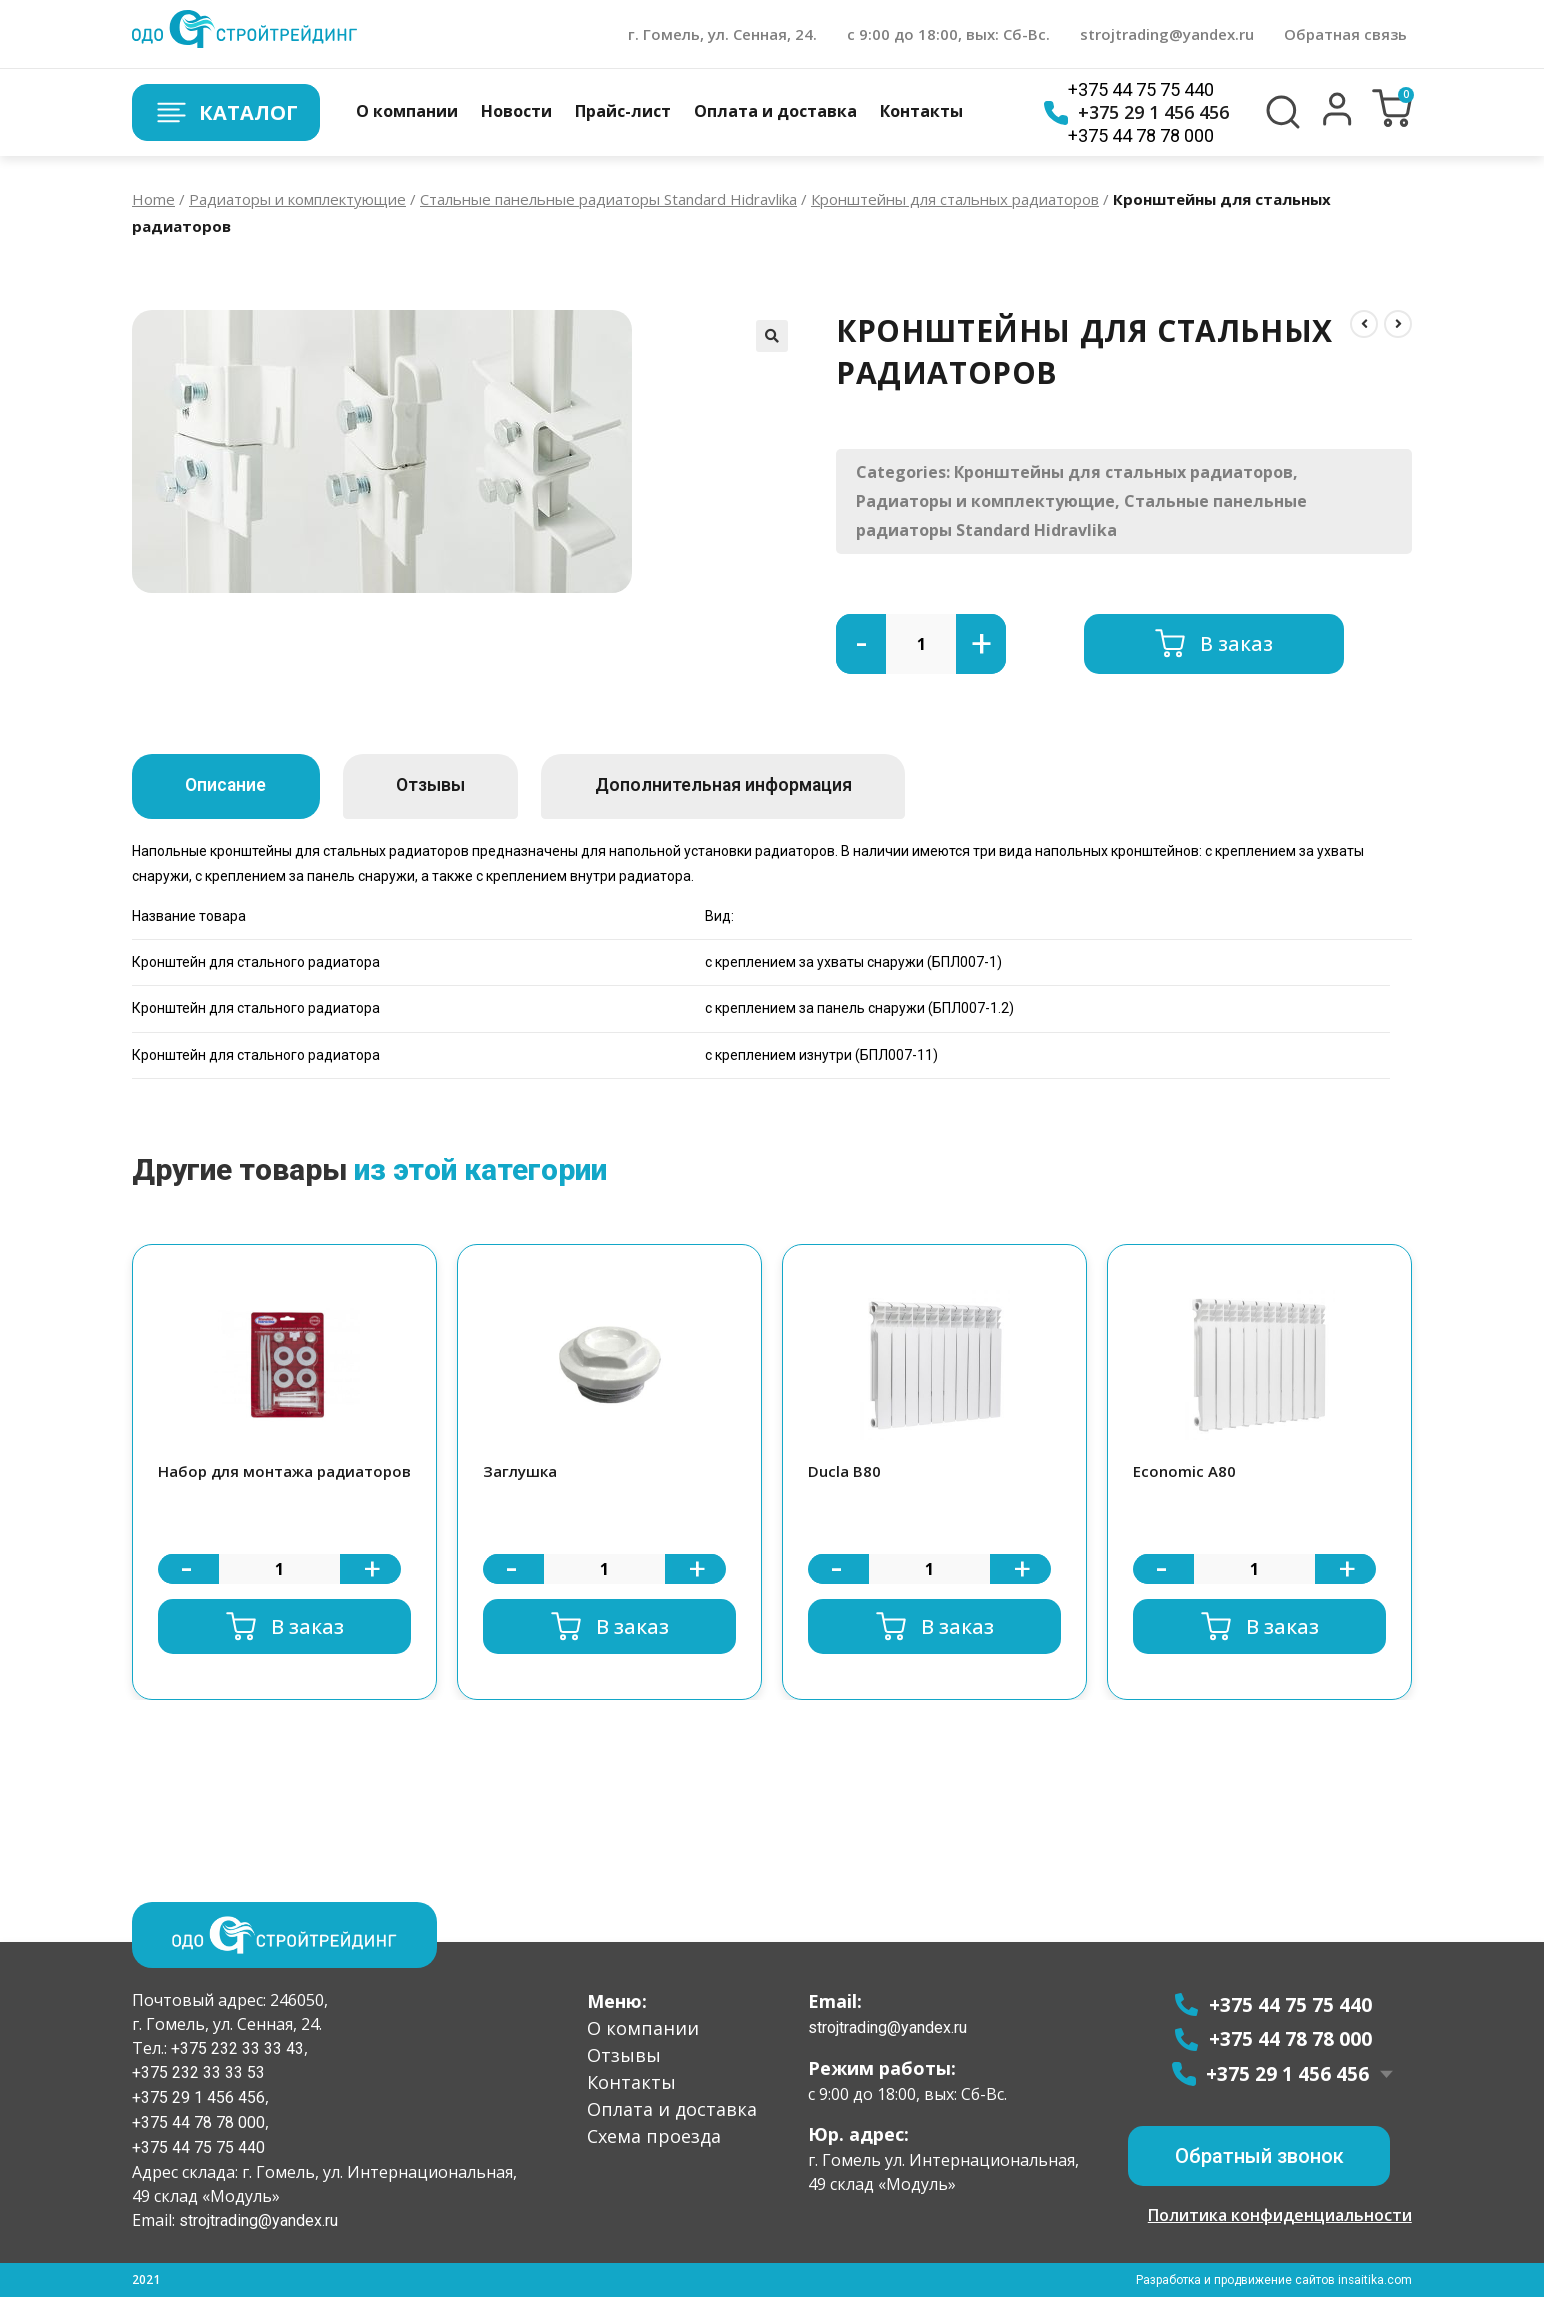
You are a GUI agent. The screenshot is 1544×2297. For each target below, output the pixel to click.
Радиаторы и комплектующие (297, 199)
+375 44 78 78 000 (1141, 135)
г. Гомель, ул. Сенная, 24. (722, 34)
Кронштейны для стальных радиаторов (955, 199)
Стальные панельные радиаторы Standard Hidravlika (608, 199)
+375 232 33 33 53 (198, 2072)
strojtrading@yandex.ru (1167, 34)
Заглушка (520, 1471)
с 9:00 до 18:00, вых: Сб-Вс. (948, 34)
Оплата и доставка (775, 111)
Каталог (227, 112)
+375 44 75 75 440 (1141, 89)
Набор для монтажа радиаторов (284, 1471)
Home (153, 199)
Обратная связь (1345, 34)
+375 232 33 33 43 (235, 2047)
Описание (233, 785)
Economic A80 (1184, 1471)
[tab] (233, 786)
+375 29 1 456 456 (1136, 113)
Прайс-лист (623, 111)
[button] (1337, 121)
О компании (407, 111)
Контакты (921, 111)
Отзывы (454, 785)
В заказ (1236, 643)
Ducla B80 (844, 1471)
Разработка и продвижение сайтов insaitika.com (1273, 2280)
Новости (516, 111)
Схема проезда (654, 2135)
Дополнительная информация (763, 785)
